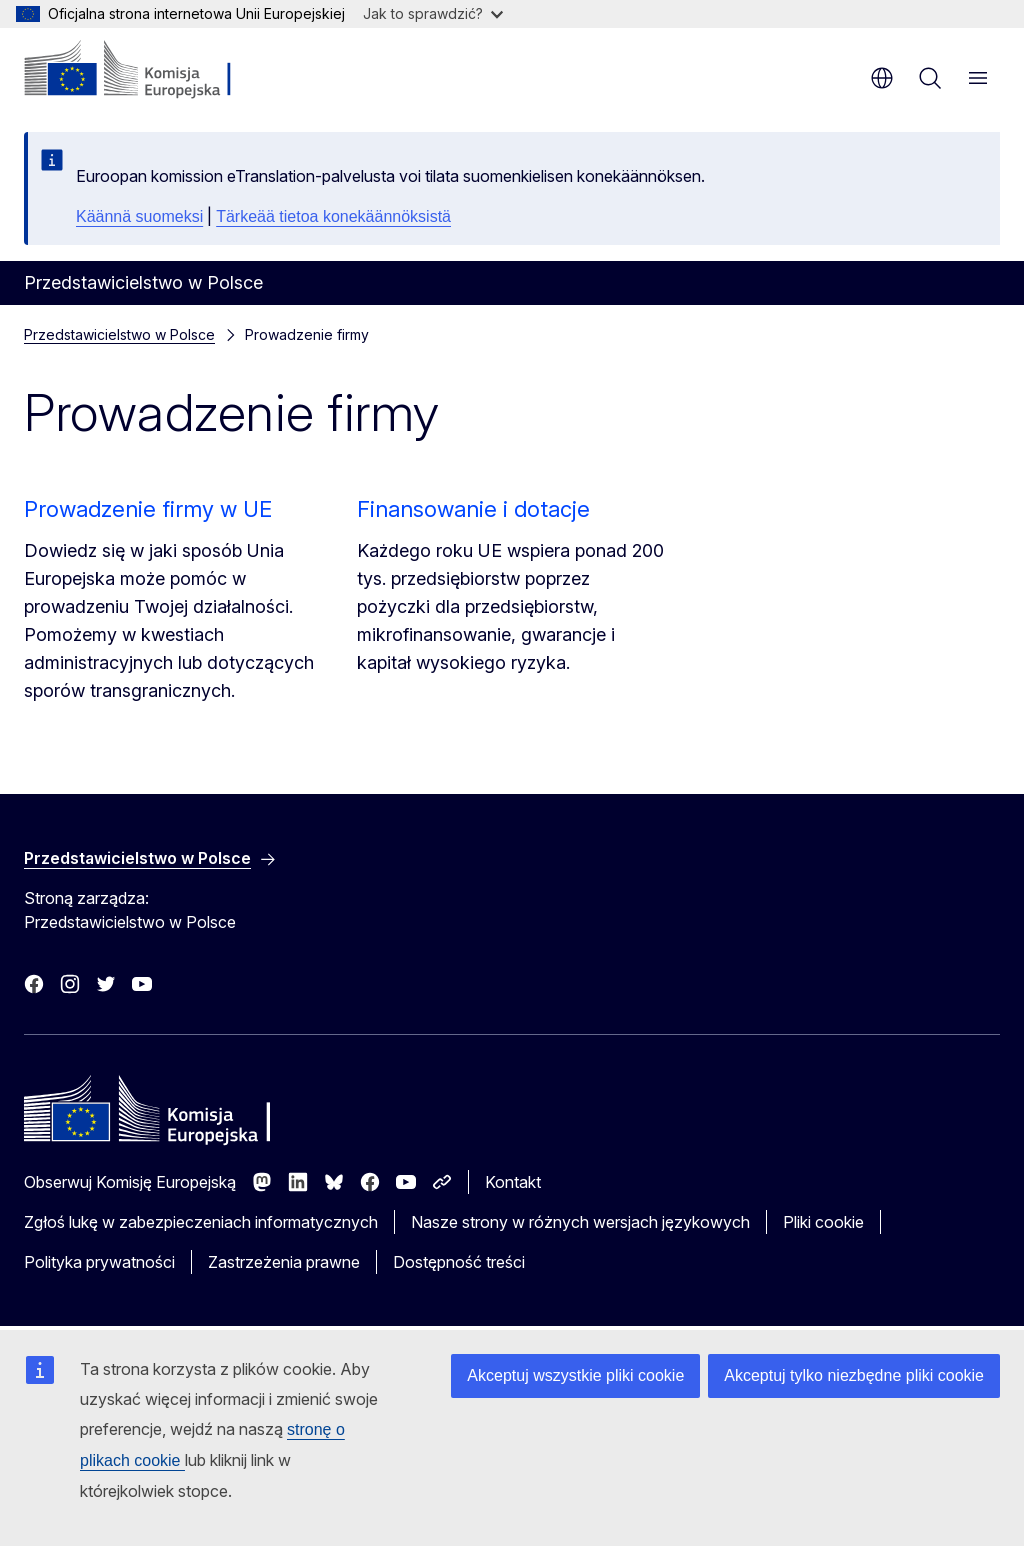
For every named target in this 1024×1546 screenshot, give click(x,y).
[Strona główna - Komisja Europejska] (145, 70)
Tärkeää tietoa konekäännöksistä (333, 216)
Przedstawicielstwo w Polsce (119, 334)
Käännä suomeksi (139, 216)
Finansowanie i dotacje (473, 509)
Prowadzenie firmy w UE (148, 509)
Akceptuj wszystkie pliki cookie (575, 1375)
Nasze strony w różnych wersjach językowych (580, 1222)
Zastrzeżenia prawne (284, 1262)
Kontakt (513, 1182)
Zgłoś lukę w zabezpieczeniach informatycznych (201, 1222)
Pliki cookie (823, 1222)
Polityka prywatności (99, 1262)
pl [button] (882, 78)
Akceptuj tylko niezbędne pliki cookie (854, 1375)
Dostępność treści (459, 1262)
